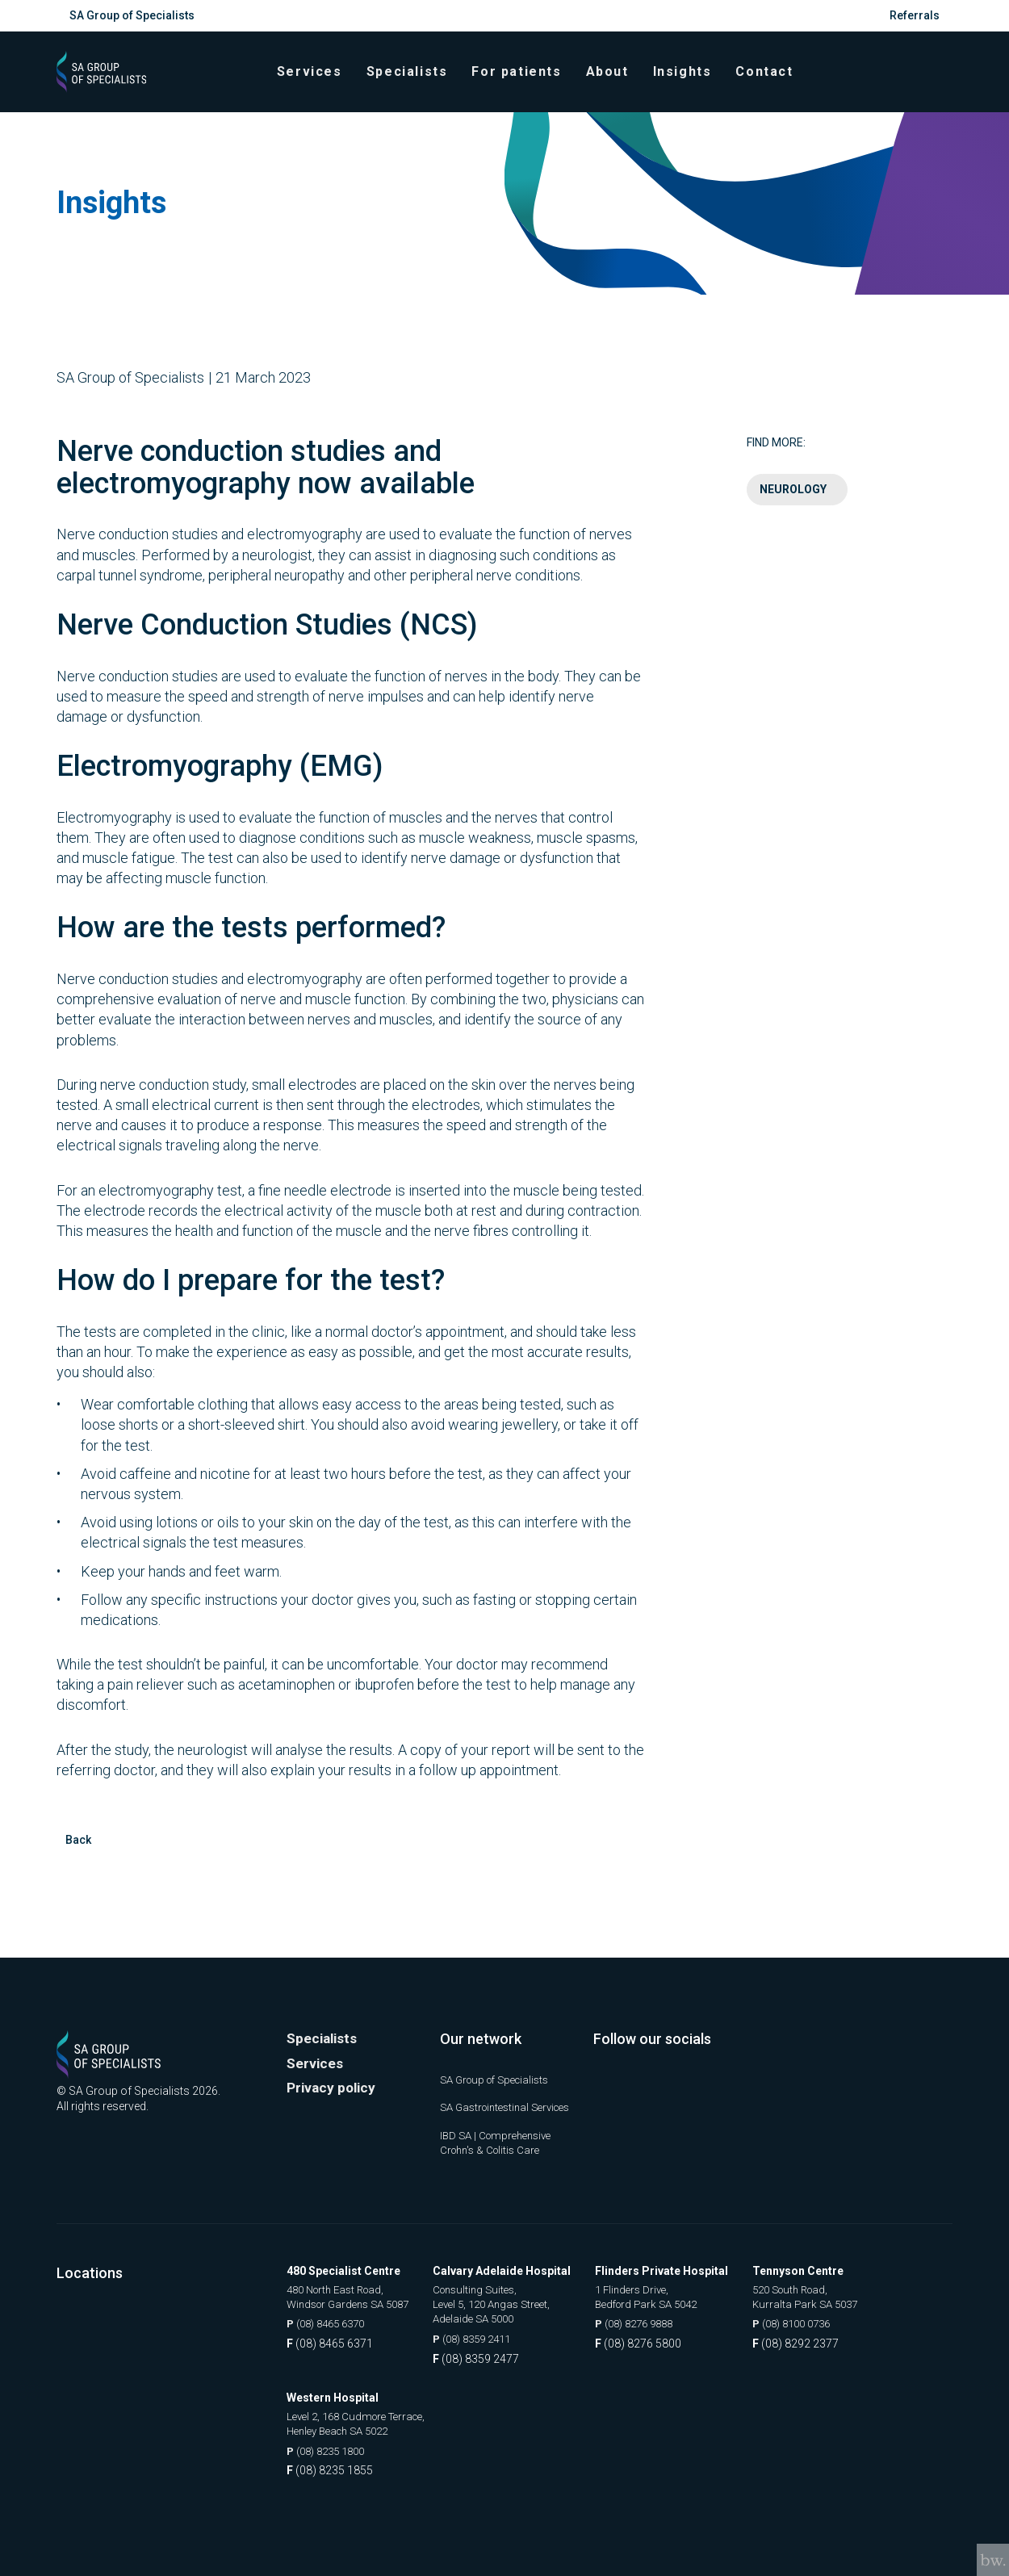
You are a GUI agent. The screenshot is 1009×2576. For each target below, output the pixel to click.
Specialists (413, 79)
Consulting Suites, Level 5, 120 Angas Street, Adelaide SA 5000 (509, 2302)
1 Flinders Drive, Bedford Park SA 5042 (664, 2294)
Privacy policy (333, 2070)
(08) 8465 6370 (331, 2322)
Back (78, 1855)
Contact (771, 79)
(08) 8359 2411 (490, 2339)
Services (317, 79)
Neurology (793, 505)
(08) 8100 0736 (809, 2322)
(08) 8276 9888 (652, 2322)
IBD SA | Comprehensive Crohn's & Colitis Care (500, 2139)
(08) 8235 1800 (331, 2452)
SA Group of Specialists (132, 15)
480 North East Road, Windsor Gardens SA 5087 (354, 2294)
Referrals (915, 15)
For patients (523, 79)
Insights (688, 79)
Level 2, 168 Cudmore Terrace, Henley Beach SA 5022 (362, 2423)
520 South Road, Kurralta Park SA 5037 (821, 2294)
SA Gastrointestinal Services (489, 2095)
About (613, 79)
